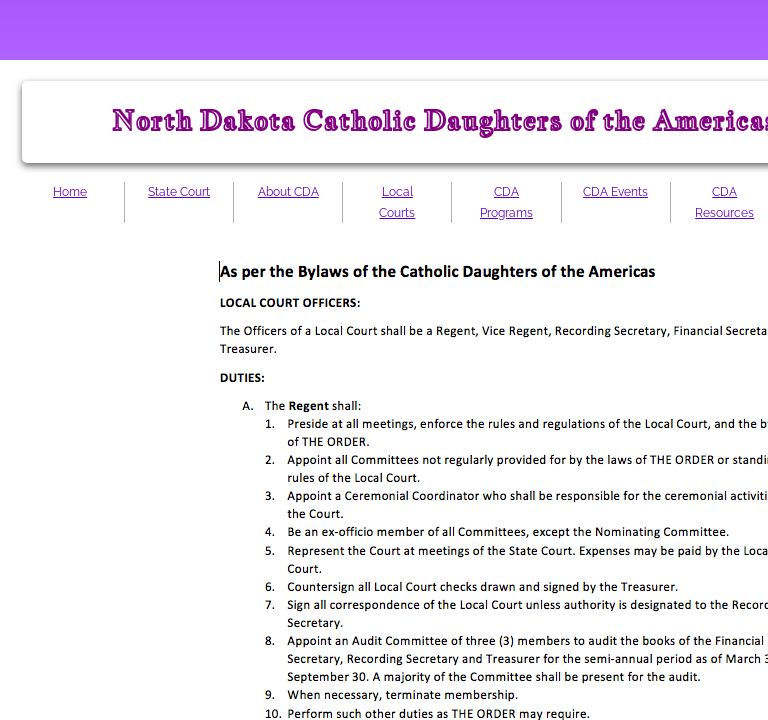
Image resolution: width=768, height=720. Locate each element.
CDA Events (615, 192)
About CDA (288, 192)
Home (70, 192)
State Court (179, 192)
